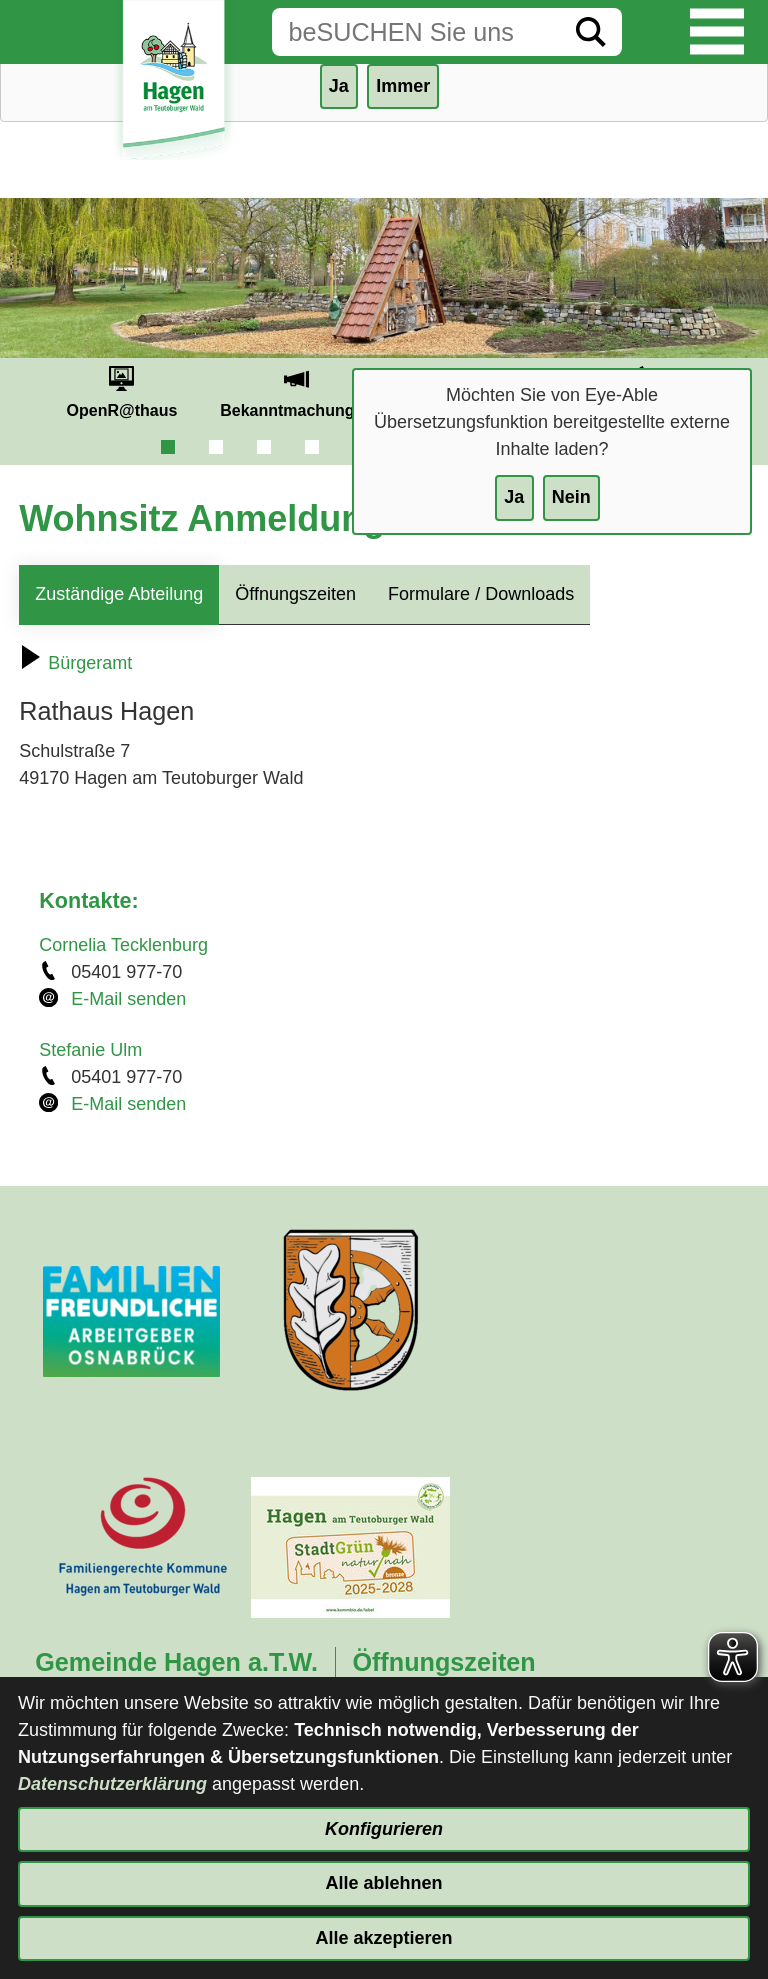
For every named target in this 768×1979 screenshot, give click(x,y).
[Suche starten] (591, 32)
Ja (514, 497)
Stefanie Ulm (90, 1050)
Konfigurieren (384, 1829)
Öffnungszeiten (295, 594)
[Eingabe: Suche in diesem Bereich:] (416, 32)
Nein (571, 497)
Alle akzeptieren (383, 1938)
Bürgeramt (75, 663)
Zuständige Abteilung (119, 594)
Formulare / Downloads (481, 594)
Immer (403, 86)
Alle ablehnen (383, 1883)
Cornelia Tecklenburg (123, 945)
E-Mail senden (128, 999)
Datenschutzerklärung (112, 1784)
